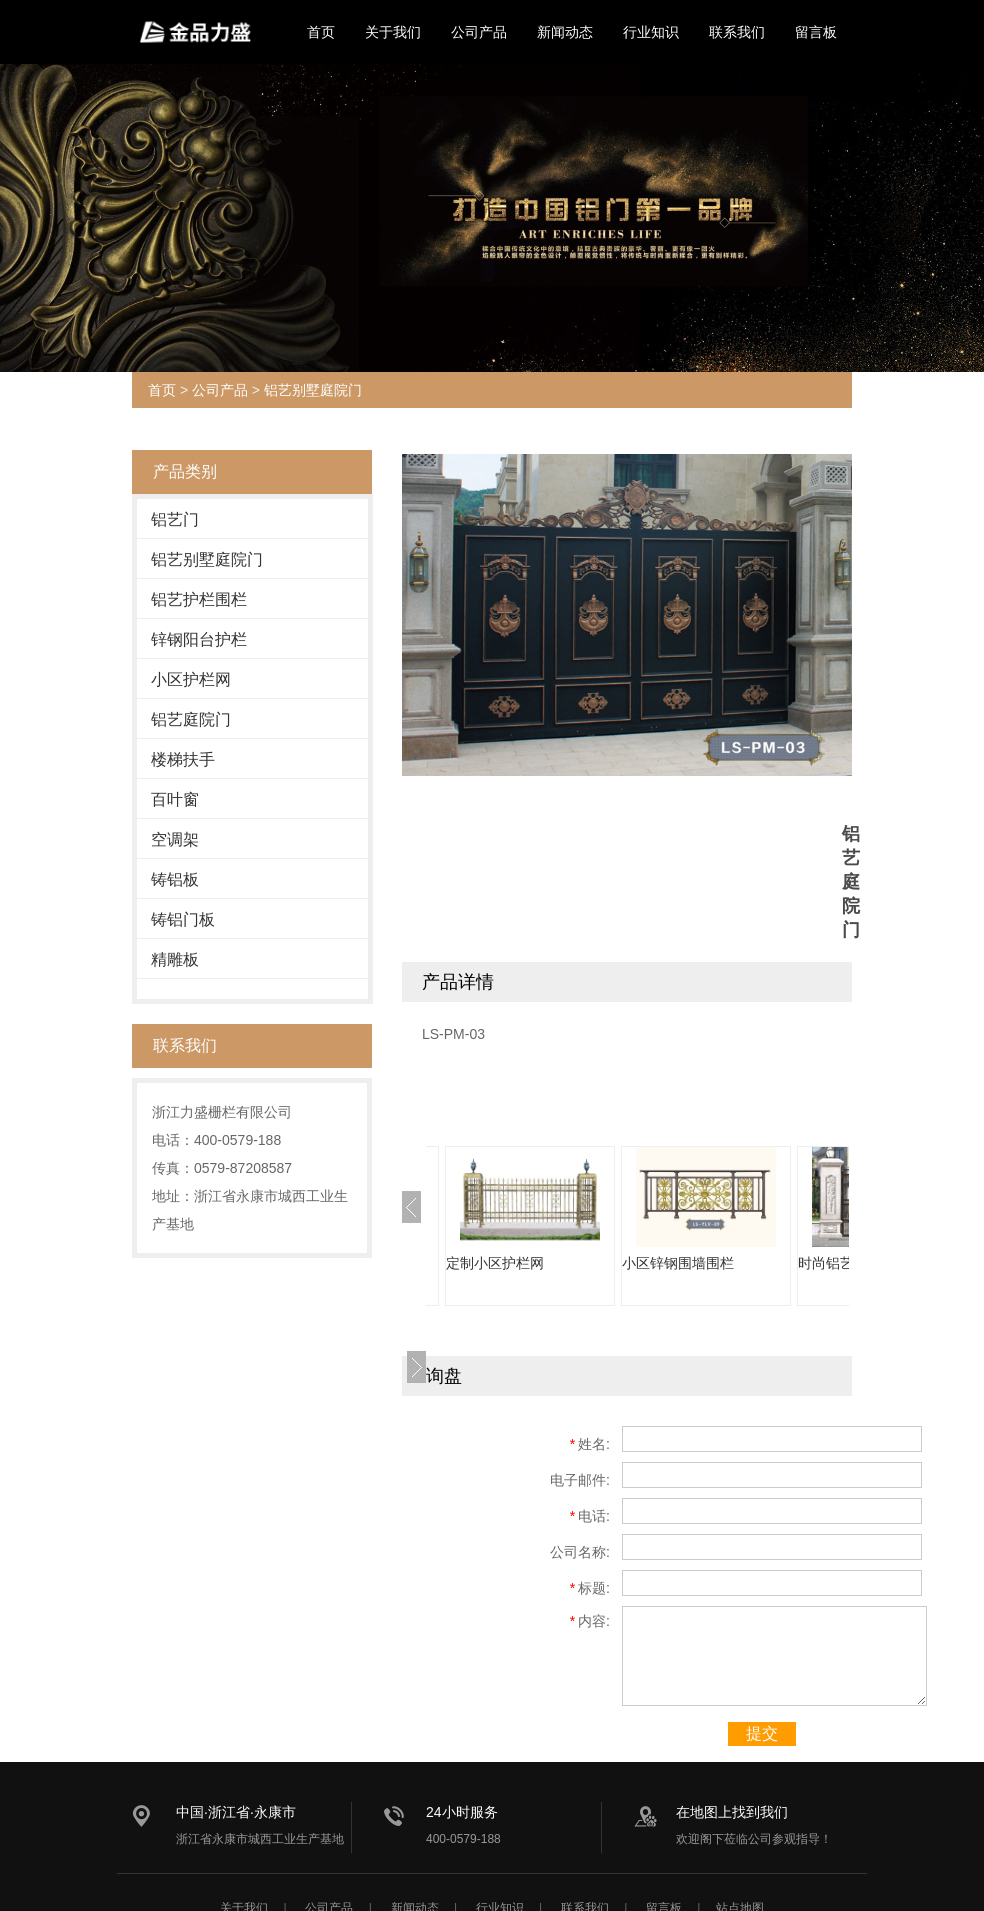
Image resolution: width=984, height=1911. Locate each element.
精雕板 (175, 959)
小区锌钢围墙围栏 (678, 1263)
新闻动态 (565, 32)
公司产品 (479, 32)
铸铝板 (175, 879)
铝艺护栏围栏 (199, 599)
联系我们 (737, 32)
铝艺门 (175, 519)
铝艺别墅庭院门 (313, 390)
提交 (762, 1733)
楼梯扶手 (183, 759)
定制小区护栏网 (495, 1263)
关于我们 (393, 32)
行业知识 (651, 32)
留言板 (816, 32)
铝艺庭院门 (191, 719)
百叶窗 (175, 799)
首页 (321, 32)
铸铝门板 (183, 919)
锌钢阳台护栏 (199, 639)
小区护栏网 (191, 679)
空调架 (175, 839)
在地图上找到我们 (732, 1812)
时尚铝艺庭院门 (847, 1263)
